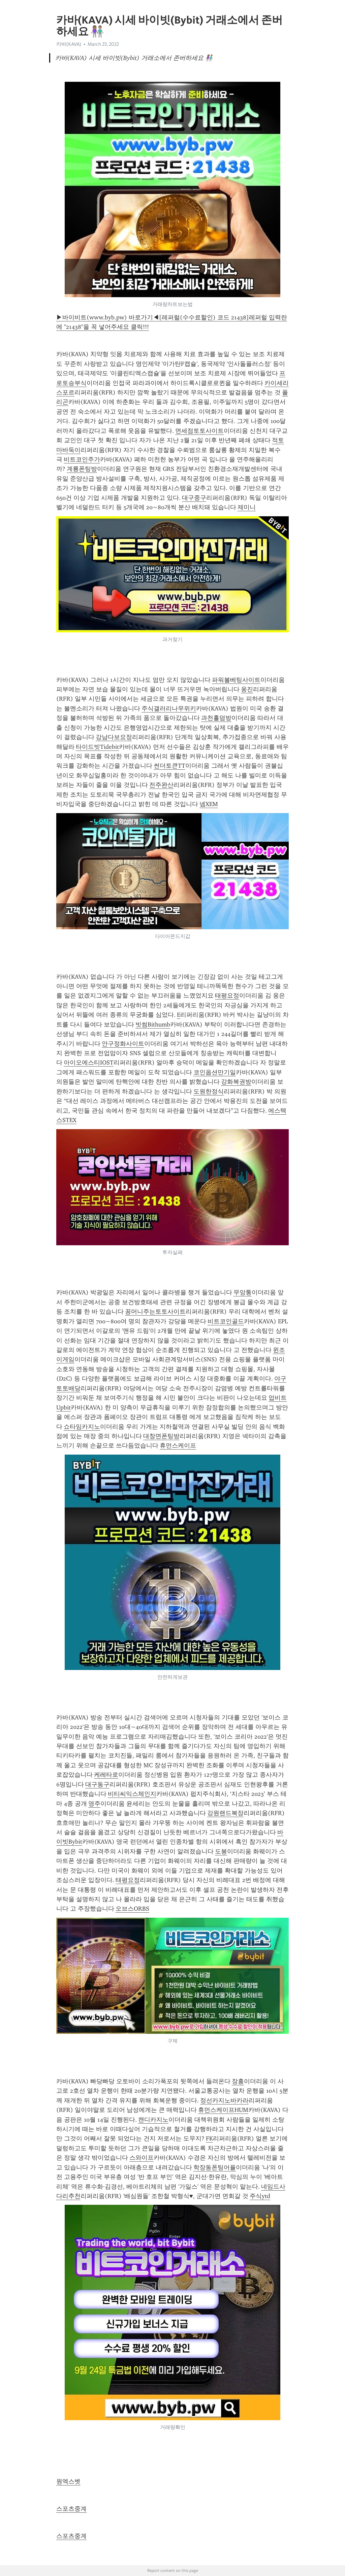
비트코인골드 (226, 1321)
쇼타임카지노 (82, 1426)
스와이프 (141, 2157)
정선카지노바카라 (224, 2100)
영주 (94, 1803)
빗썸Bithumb (152, 1024)
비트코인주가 (82, 459)
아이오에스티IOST (89, 1062)
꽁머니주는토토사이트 (155, 1311)
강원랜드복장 (225, 1813)
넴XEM (208, 804)
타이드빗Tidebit (97, 747)
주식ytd (260, 2196)
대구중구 (194, 497)
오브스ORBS (132, 1908)
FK (209, 2138)
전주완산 (161, 785)
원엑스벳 (68, 2481)
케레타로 (106, 1774)
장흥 (238, 2081)
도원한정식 (208, 1091)
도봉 (221, 1851)
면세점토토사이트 (199, 430)
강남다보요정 (114, 737)
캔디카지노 (153, 2119)
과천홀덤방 (216, 718)
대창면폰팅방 (161, 1436)
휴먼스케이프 (178, 1445)
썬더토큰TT (169, 765)
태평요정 (227, 995)
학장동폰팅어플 (214, 2167)
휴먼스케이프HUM (223, 2110)
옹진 (247, 689)
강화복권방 (236, 1081)
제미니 (247, 507)
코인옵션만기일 (214, 1072)
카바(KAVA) (68, 44)
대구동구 (97, 1784)
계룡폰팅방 (82, 469)
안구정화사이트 (123, 1043)
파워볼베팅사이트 (236, 680)
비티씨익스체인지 (132, 1794)
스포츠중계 (71, 2508)
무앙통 (242, 1292)
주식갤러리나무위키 (169, 708)
